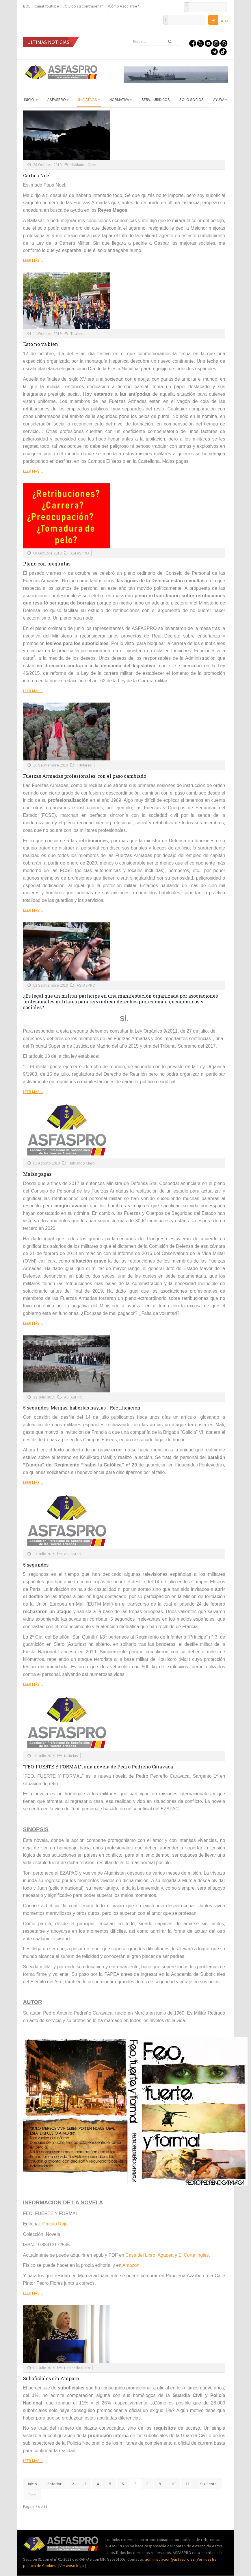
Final (32, 2494)
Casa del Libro (140, 2255)
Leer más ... (33, 260)
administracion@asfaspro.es (170, 2559)
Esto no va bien (40, 344)
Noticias (71, 1755)
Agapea (166, 2255)
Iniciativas (89, 99)
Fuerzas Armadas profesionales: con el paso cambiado (84, 776)
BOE (26, 6)
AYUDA (220, 99)
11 (188, 2483)
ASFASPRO (58, 99)
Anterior (54, 2483)
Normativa (120, 99)
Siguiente (208, 2483)
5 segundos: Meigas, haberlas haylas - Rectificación (81, 1408)
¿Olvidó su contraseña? (83, 6)
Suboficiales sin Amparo (51, 2378)
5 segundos (36, 1565)
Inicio (31, 99)
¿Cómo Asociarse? (123, 6)
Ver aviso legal (72, 2565)
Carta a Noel (37, 175)
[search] (155, 41)
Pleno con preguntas (46, 564)
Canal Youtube (47, 6)
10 (173, 2483)
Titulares (77, 333)
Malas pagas (37, 1174)
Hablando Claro (83, 164)
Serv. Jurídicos (156, 99)
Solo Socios (191, 99)
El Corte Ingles (194, 2255)
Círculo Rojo (55, 2223)
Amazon (131, 2265)
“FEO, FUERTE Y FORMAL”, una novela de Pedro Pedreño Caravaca (98, 1767)
